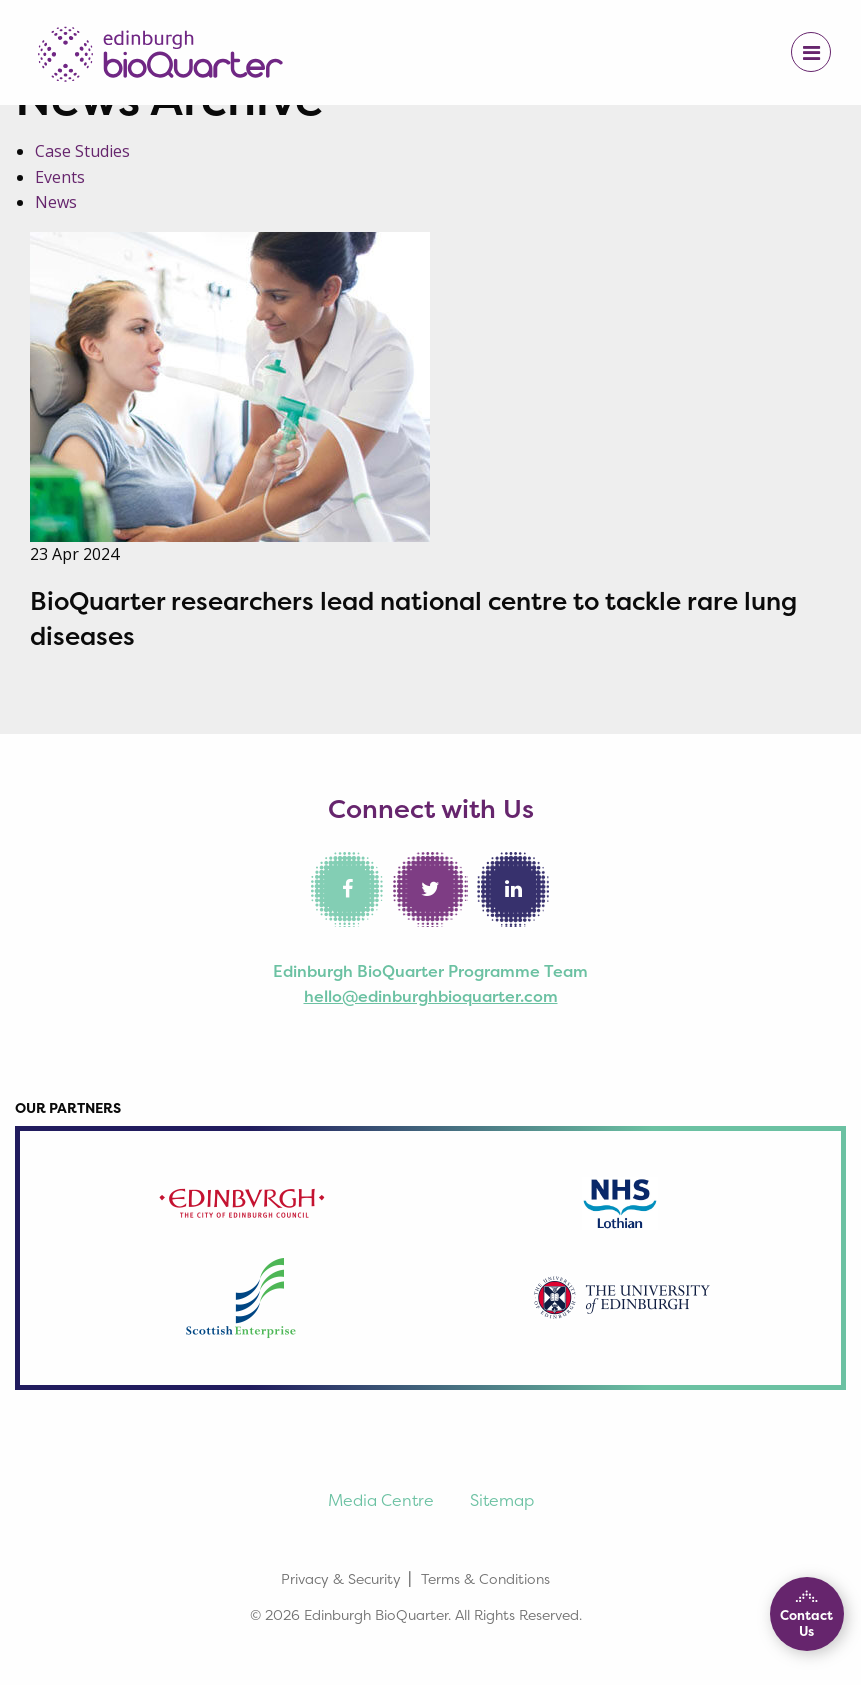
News (56, 202)
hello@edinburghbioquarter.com (431, 996)
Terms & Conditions (485, 1578)
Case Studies (82, 151)
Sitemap (502, 1500)
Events (60, 177)
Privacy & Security (341, 1578)
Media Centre (381, 1500)
